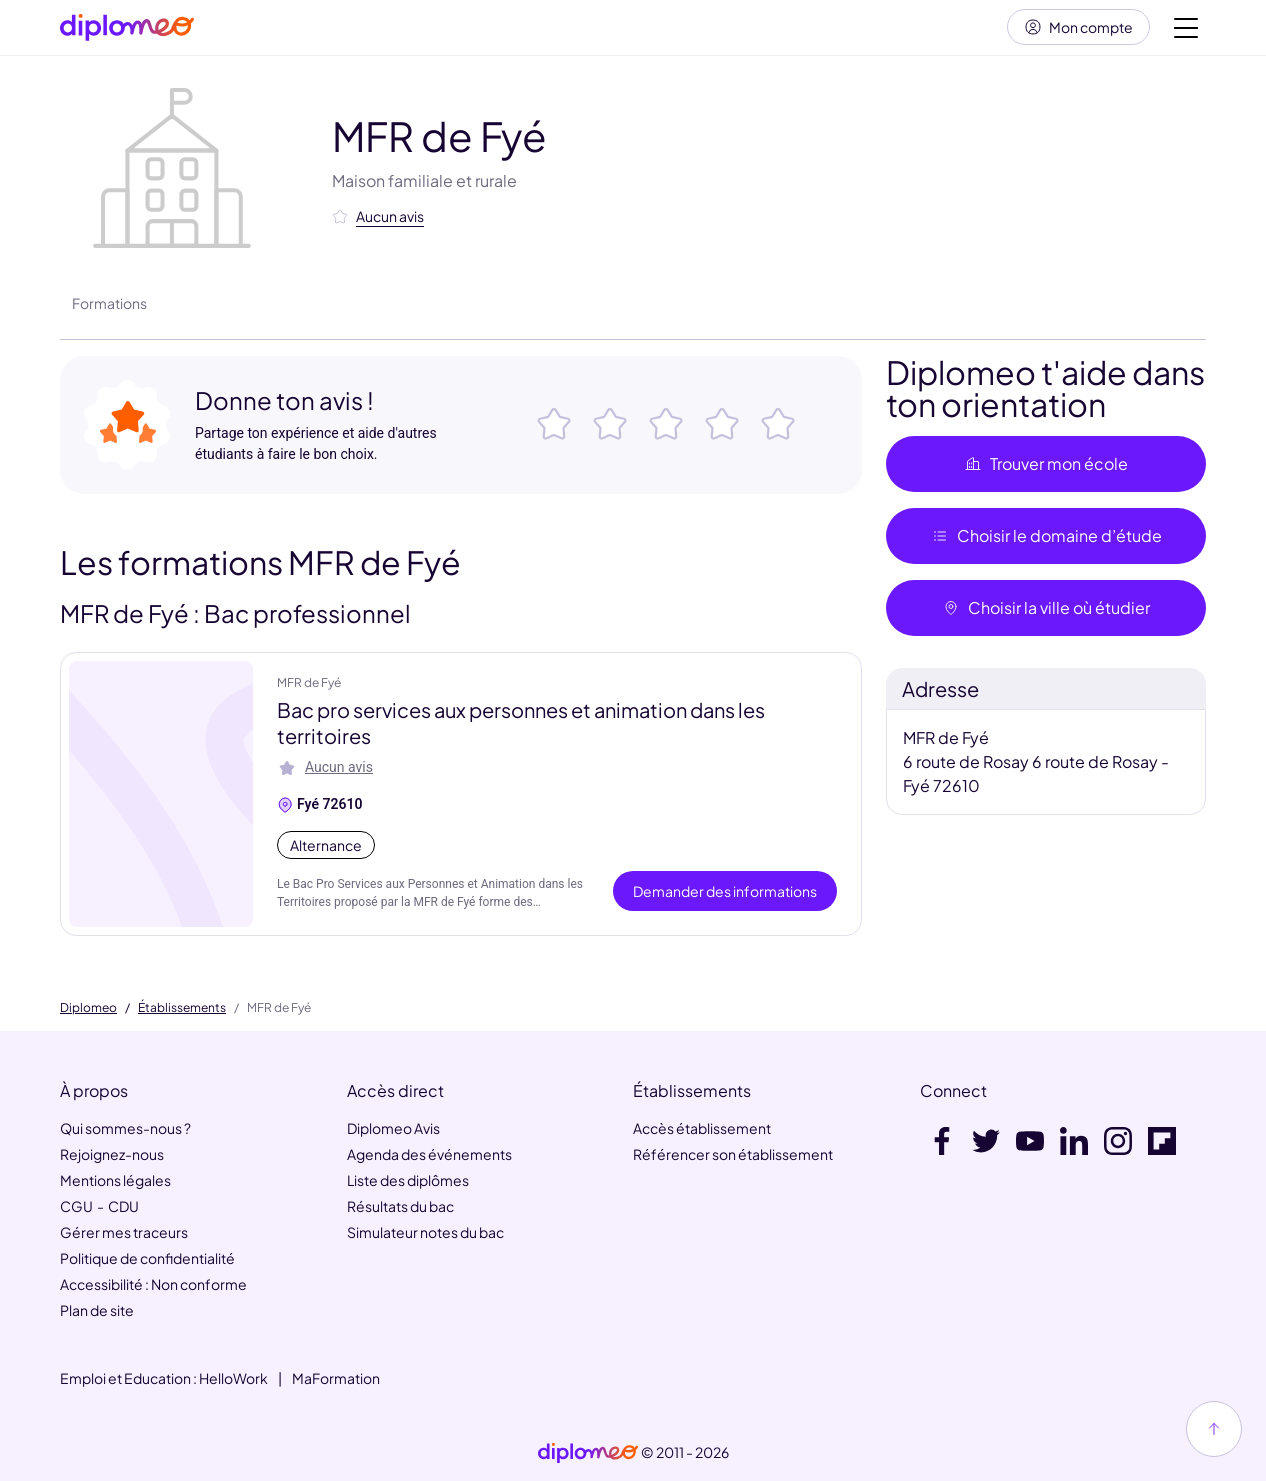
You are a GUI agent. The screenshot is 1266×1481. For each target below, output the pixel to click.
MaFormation (336, 1378)
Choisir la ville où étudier (1046, 612)
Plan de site (97, 1310)
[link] (588, 1453)
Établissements (182, 1008)
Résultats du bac (400, 1206)
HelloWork (233, 1378)
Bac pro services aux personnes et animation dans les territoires (521, 727)
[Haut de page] (1214, 1429)
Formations (109, 308)
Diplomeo (88, 1008)
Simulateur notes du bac (425, 1232)
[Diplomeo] (127, 30)
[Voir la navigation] (1186, 30)
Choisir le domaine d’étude (1046, 540)
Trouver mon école (1046, 468)
